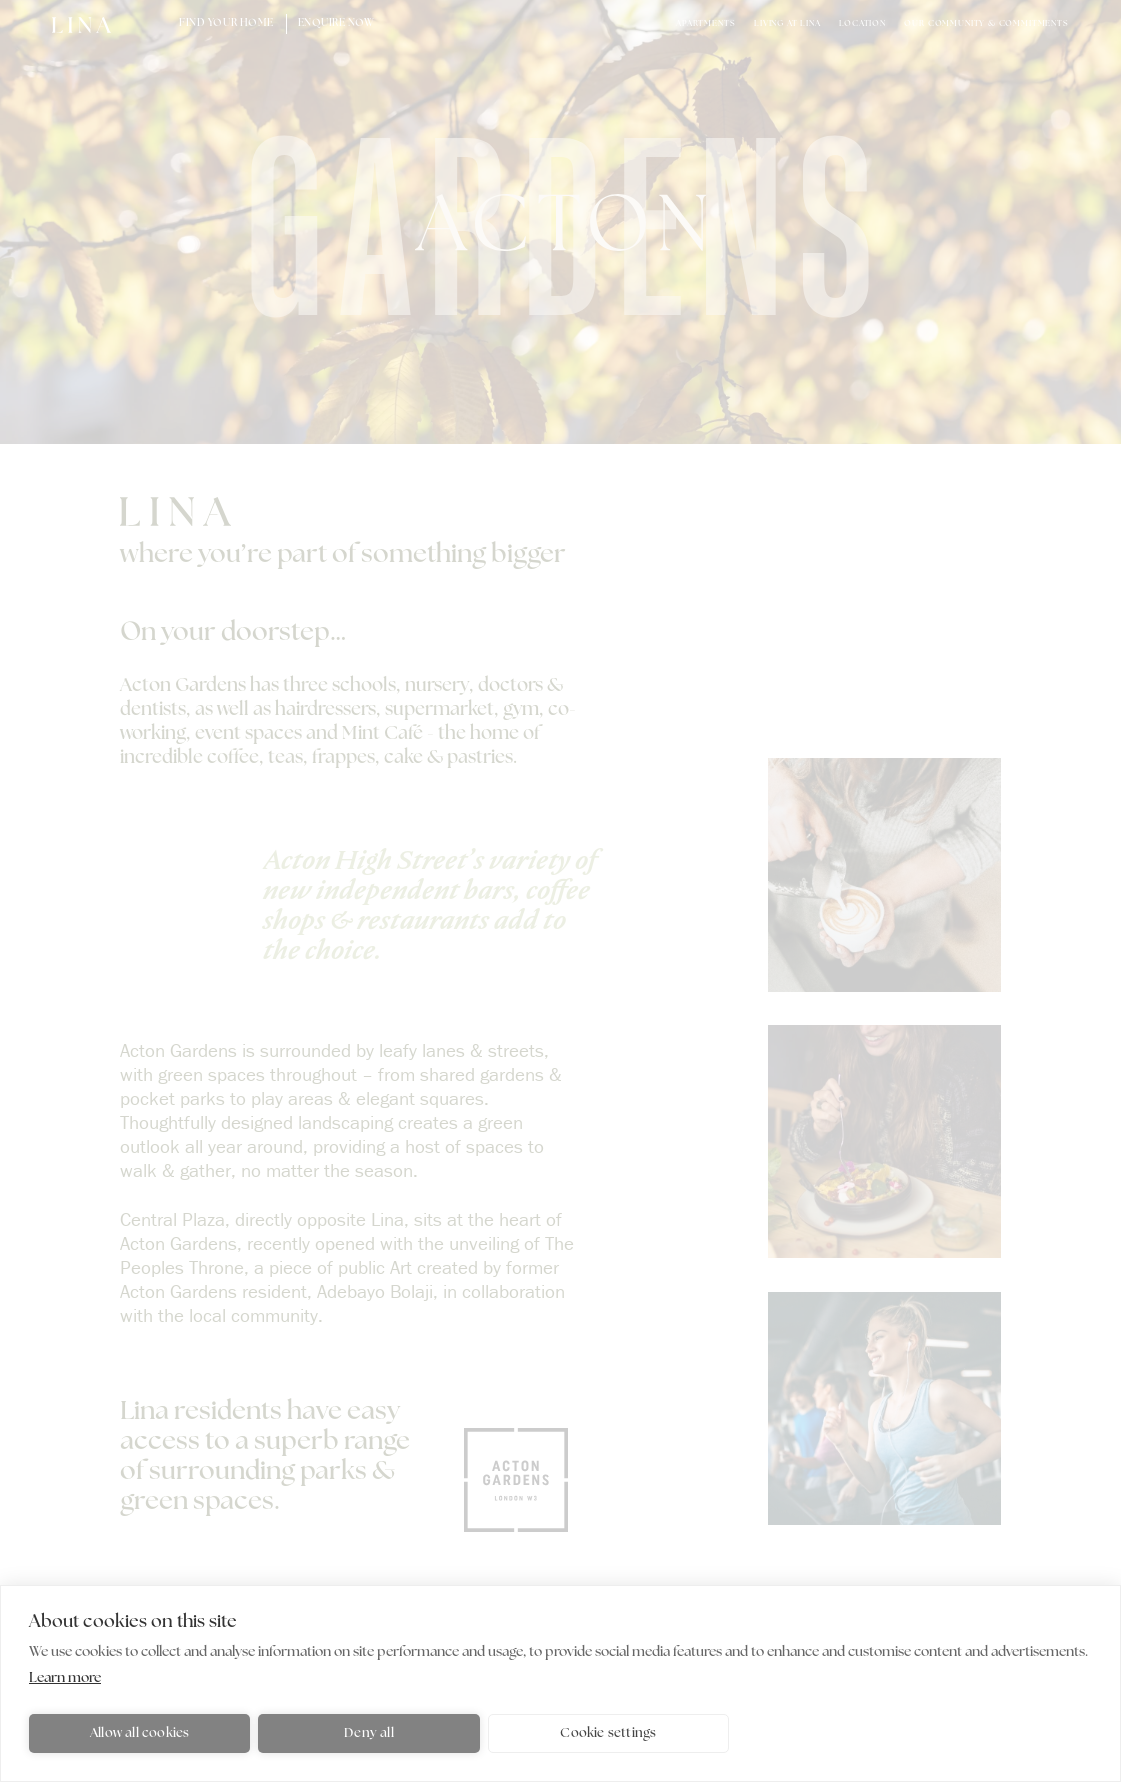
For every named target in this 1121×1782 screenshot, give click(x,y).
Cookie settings (608, 1733)
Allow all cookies (139, 1733)
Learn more (65, 1678)
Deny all (369, 1733)
